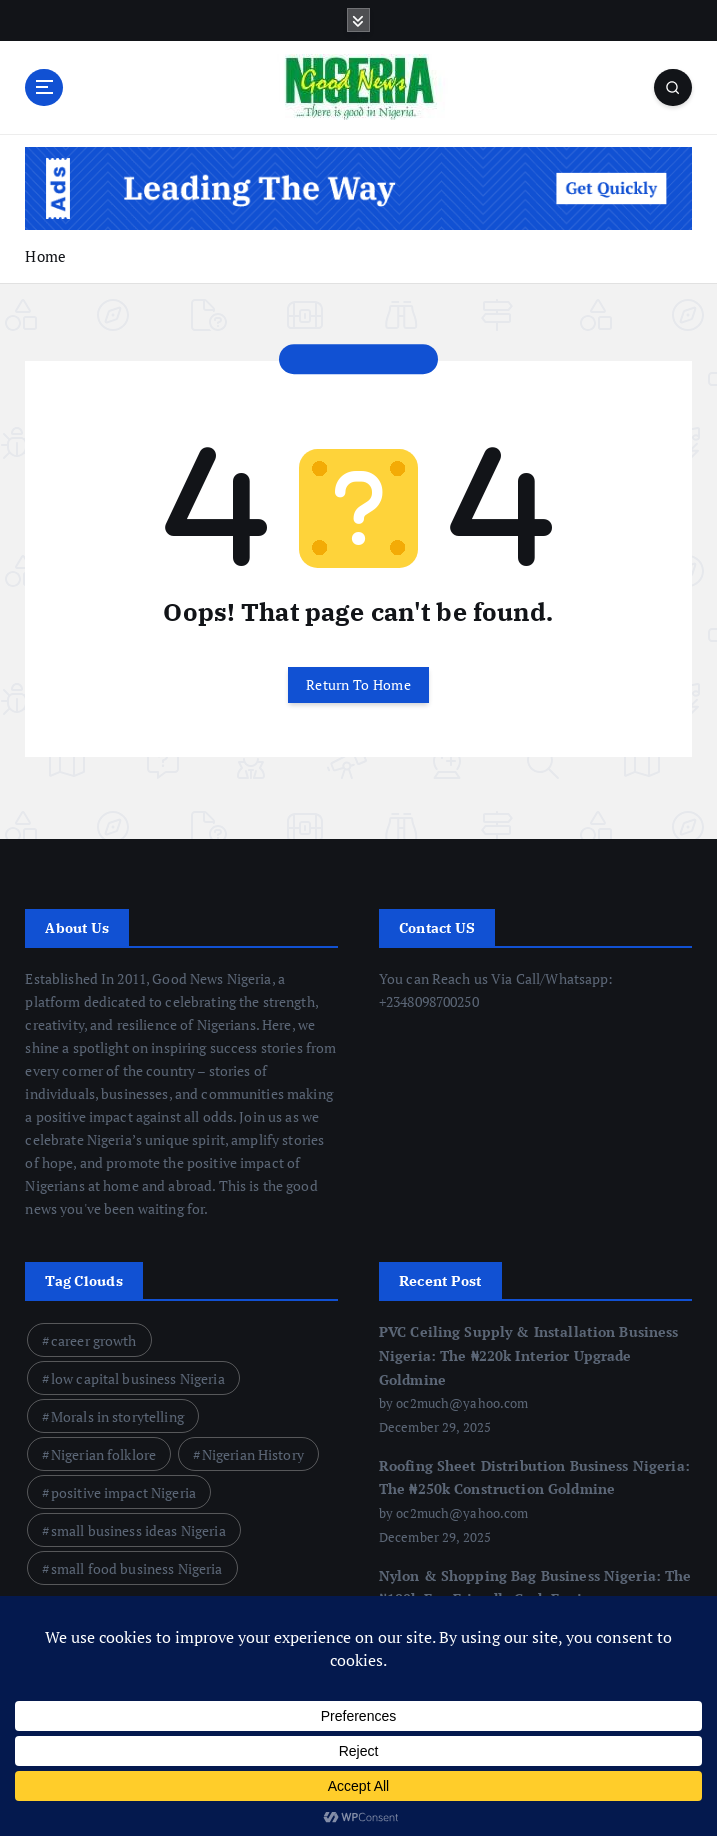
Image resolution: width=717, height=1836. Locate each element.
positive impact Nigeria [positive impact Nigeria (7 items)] (123, 1492)
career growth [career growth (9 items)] (94, 1340)
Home (45, 256)
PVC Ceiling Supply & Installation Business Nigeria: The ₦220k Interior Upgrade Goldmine (529, 1355)
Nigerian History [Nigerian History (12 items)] (253, 1454)
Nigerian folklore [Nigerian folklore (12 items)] (103, 1454)
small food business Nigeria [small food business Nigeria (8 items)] (137, 1568)
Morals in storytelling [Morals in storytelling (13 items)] (117, 1416)
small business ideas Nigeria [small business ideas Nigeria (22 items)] (138, 1530)
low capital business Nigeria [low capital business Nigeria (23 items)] (138, 1378)
